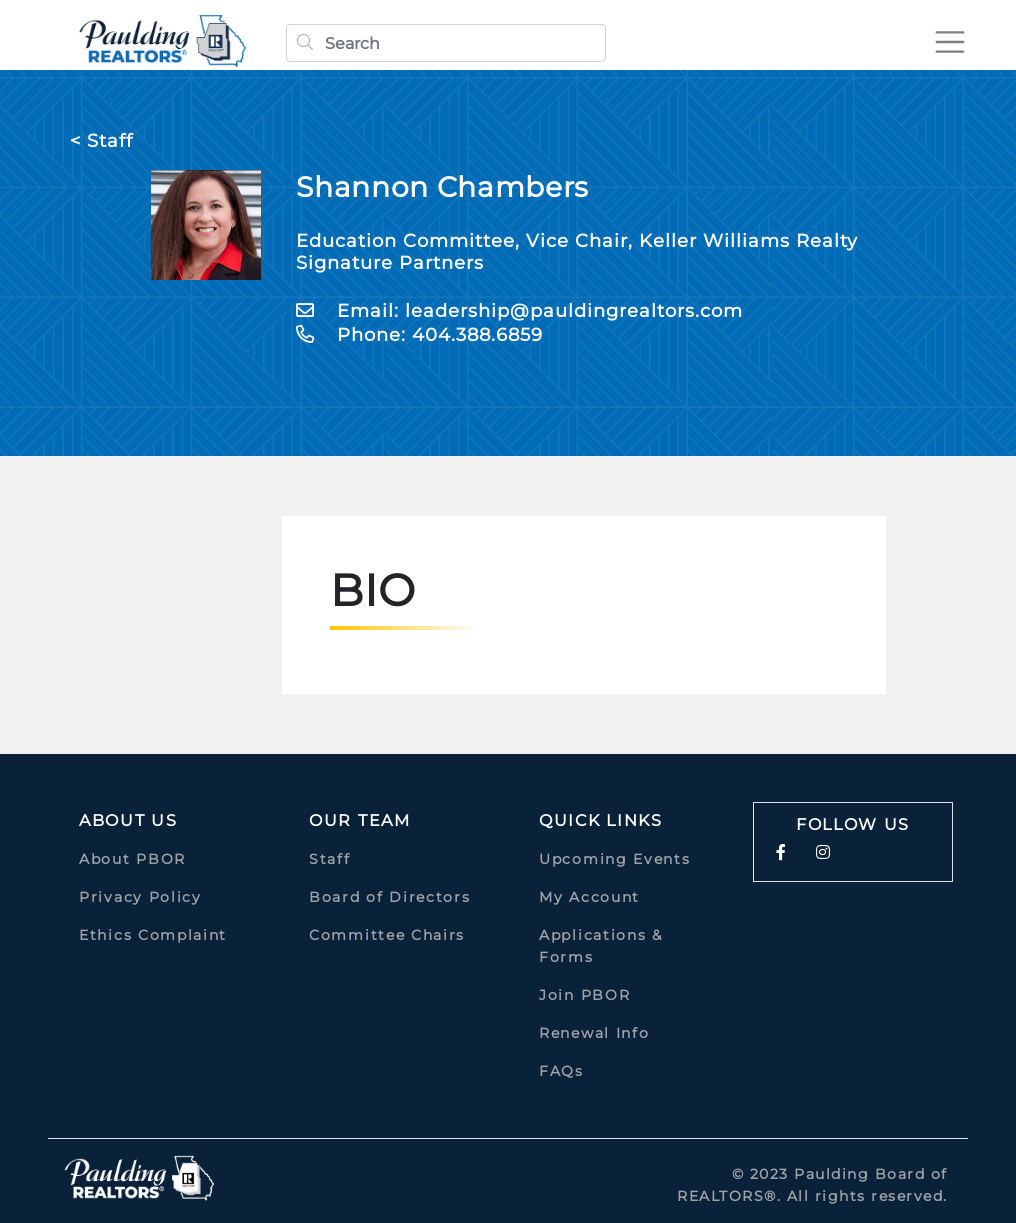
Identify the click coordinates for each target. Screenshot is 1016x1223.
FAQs (561, 1071)
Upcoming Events (615, 859)
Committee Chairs (387, 935)
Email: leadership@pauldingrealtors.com (519, 311)
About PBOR (132, 859)
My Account (589, 897)
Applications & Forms (601, 946)
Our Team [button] (360, 820)
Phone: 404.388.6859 (419, 335)
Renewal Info (594, 1033)
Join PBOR (584, 995)
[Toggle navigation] (950, 42)
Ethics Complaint (153, 935)
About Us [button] (128, 820)
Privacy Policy (140, 897)
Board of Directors (390, 897)
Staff (330, 859)
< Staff (101, 141)
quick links (601, 820)
